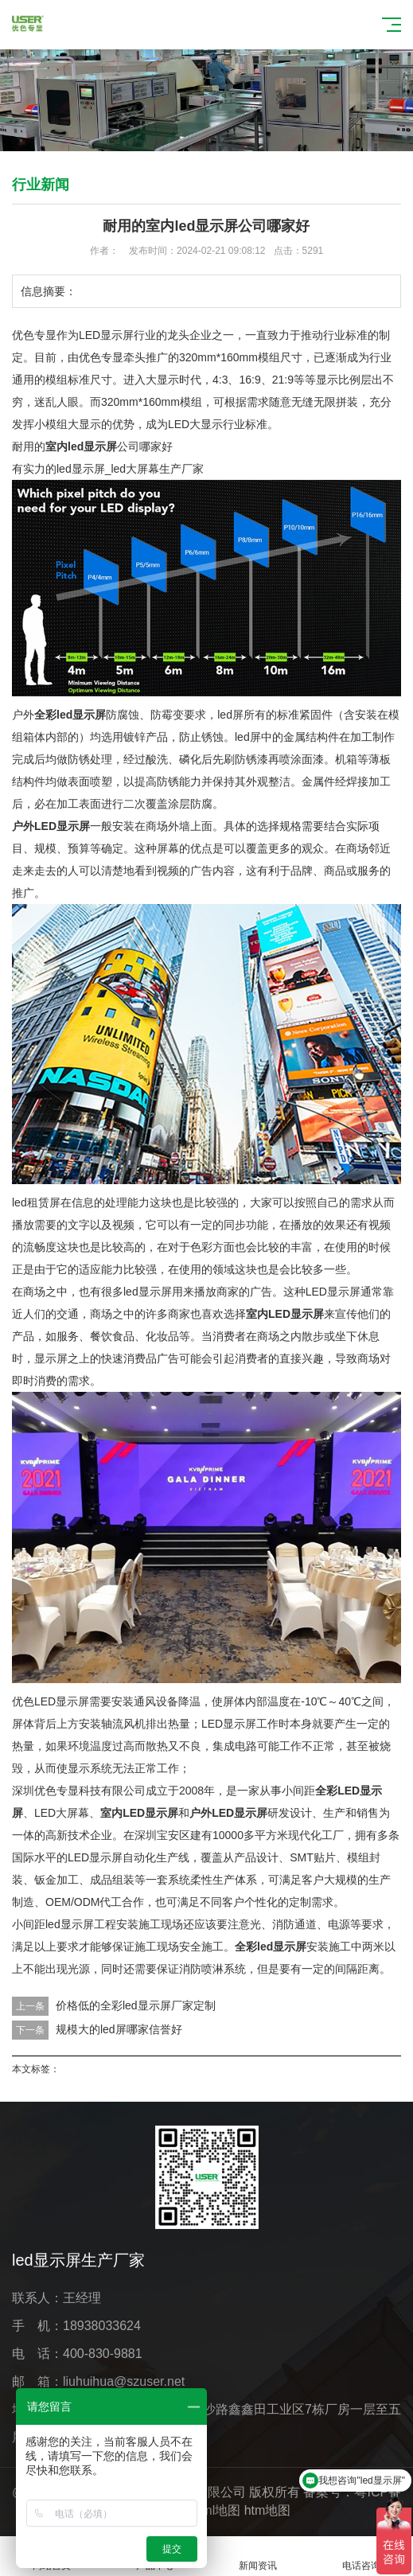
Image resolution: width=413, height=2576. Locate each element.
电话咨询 (361, 2556)
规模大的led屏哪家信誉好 (119, 2029)
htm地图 (267, 2510)
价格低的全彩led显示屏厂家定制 (136, 2005)
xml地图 (217, 2510)
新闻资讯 (258, 2556)
